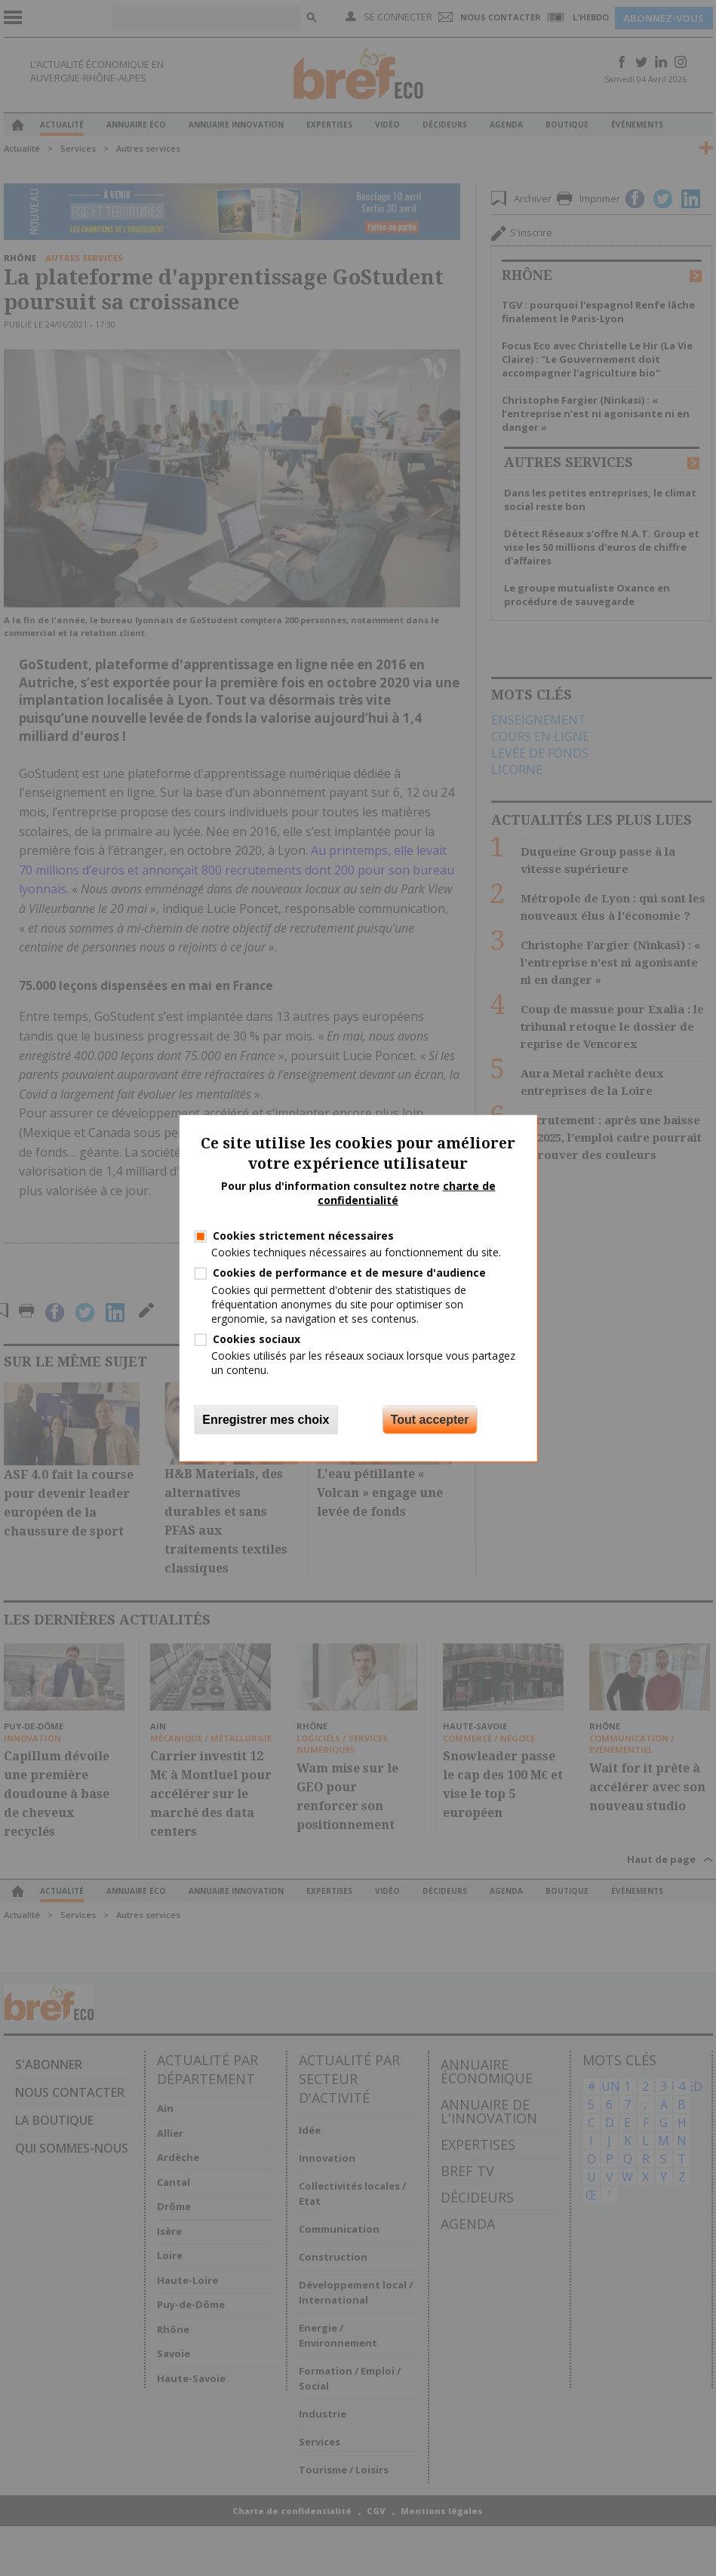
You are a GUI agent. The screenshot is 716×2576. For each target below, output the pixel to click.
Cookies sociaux (256, 1339)
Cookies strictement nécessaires (303, 1235)
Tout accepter (430, 1418)
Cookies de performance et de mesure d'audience (349, 1272)
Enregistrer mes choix (265, 1418)
